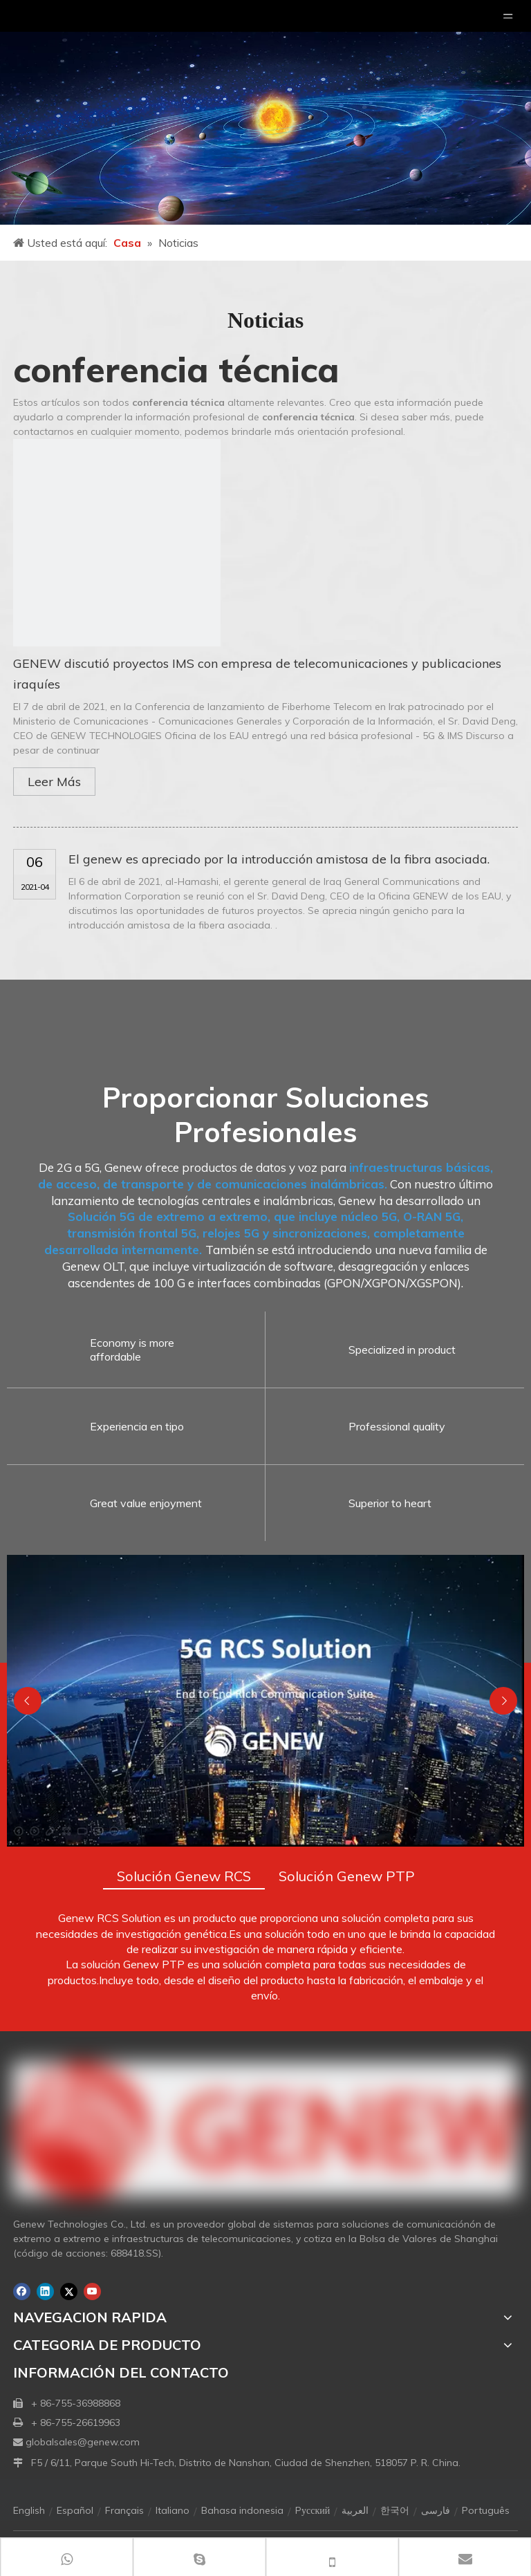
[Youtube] (92, 2291)
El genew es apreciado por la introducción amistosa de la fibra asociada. (279, 859)
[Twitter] (68, 2291)
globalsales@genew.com (83, 2442)
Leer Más (54, 782)
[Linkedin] (45, 2291)
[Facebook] (21, 2291)
